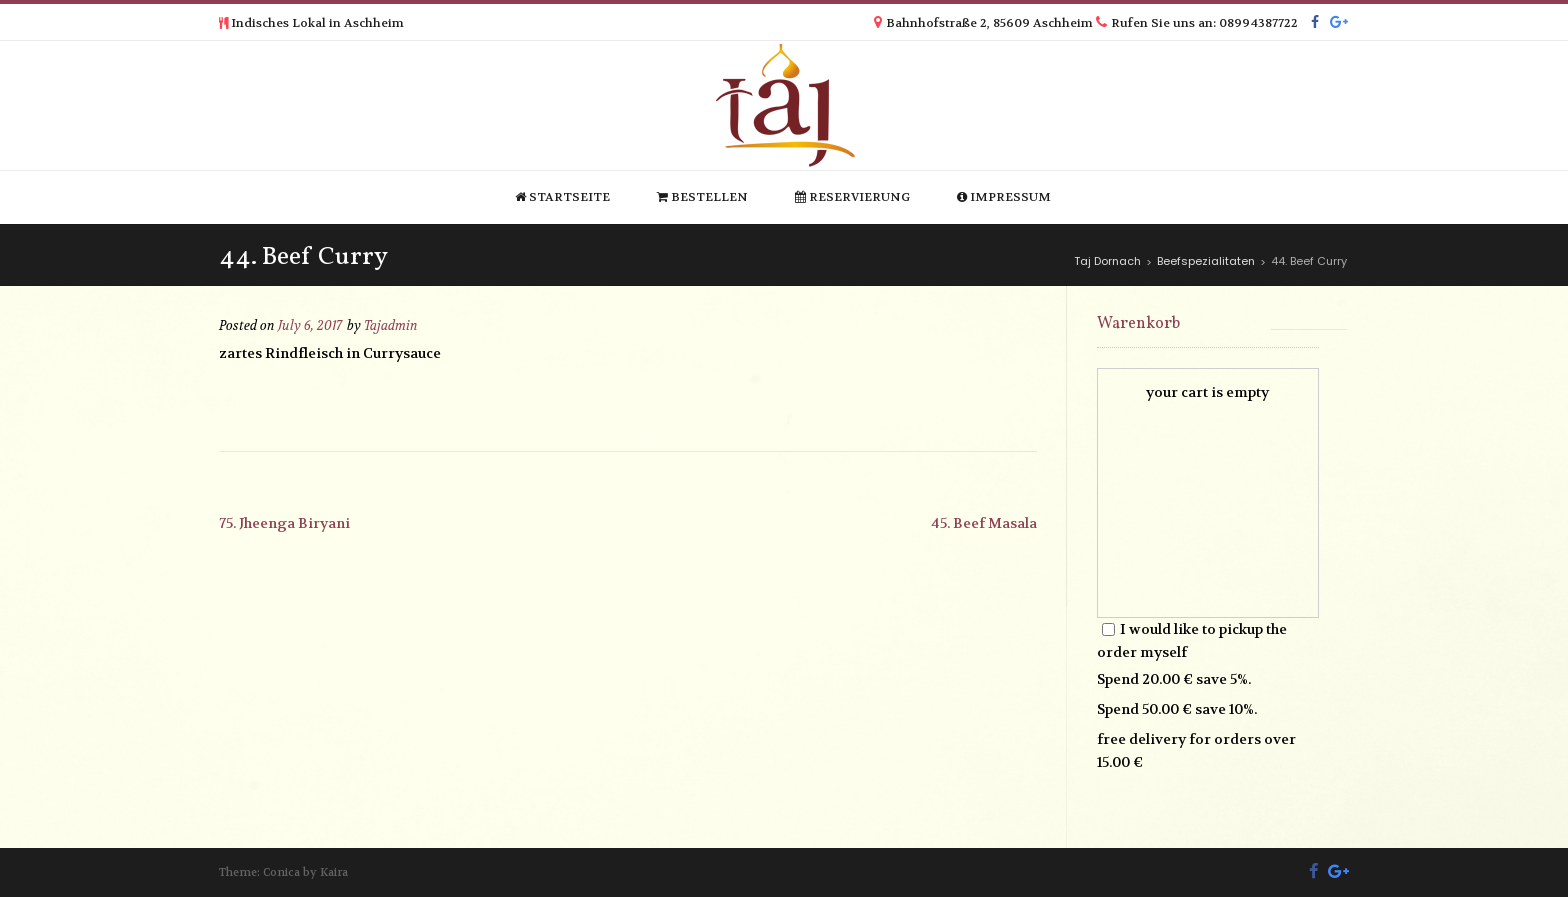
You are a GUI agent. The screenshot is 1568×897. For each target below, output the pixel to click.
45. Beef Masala (984, 523)
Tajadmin (391, 326)
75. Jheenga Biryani (284, 523)
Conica (281, 872)
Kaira (334, 872)
